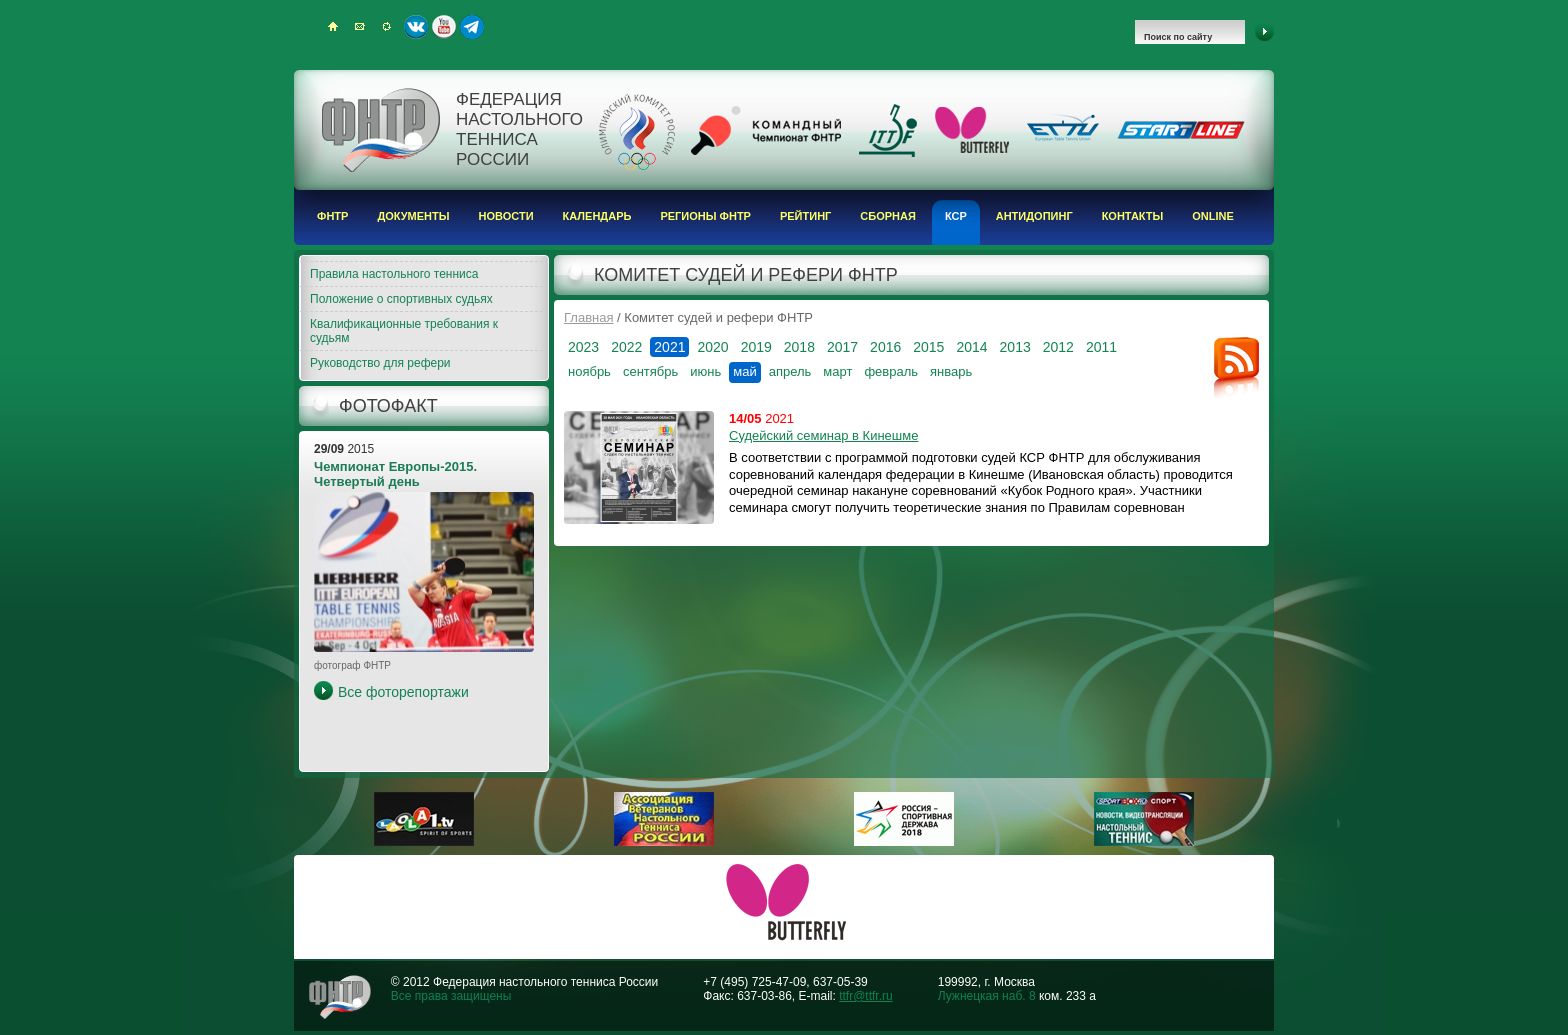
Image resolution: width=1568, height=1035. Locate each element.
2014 (971, 347)
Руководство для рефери (380, 363)
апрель (790, 371)
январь (951, 371)
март (837, 371)
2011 (1101, 347)
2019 (756, 347)
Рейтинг (805, 216)
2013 (1015, 347)
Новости (506, 216)
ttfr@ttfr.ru (866, 996)
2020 (712, 347)
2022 (626, 347)
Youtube (444, 27)
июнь (705, 371)
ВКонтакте (416, 27)
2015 (928, 347)
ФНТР (332, 216)
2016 (885, 347)
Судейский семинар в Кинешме (823, 435)
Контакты (1133, 216)
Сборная (888, 216)
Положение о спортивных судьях (401, 299)
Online (1213, 216)
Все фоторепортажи (403, 692)
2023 (583, 347)
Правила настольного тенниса (394, 274)
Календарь (597, 216)
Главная (588, 317)
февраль (891, 371)
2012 (1058, 347)
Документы (413, 216)
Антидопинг (1034, 216)
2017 (842, 347)
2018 (799, 347)
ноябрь (589, 371)
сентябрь (650, 371)
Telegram (472, 27)
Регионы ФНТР (705, 216)
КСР (956, 216)
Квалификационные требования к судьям (404, 331)
